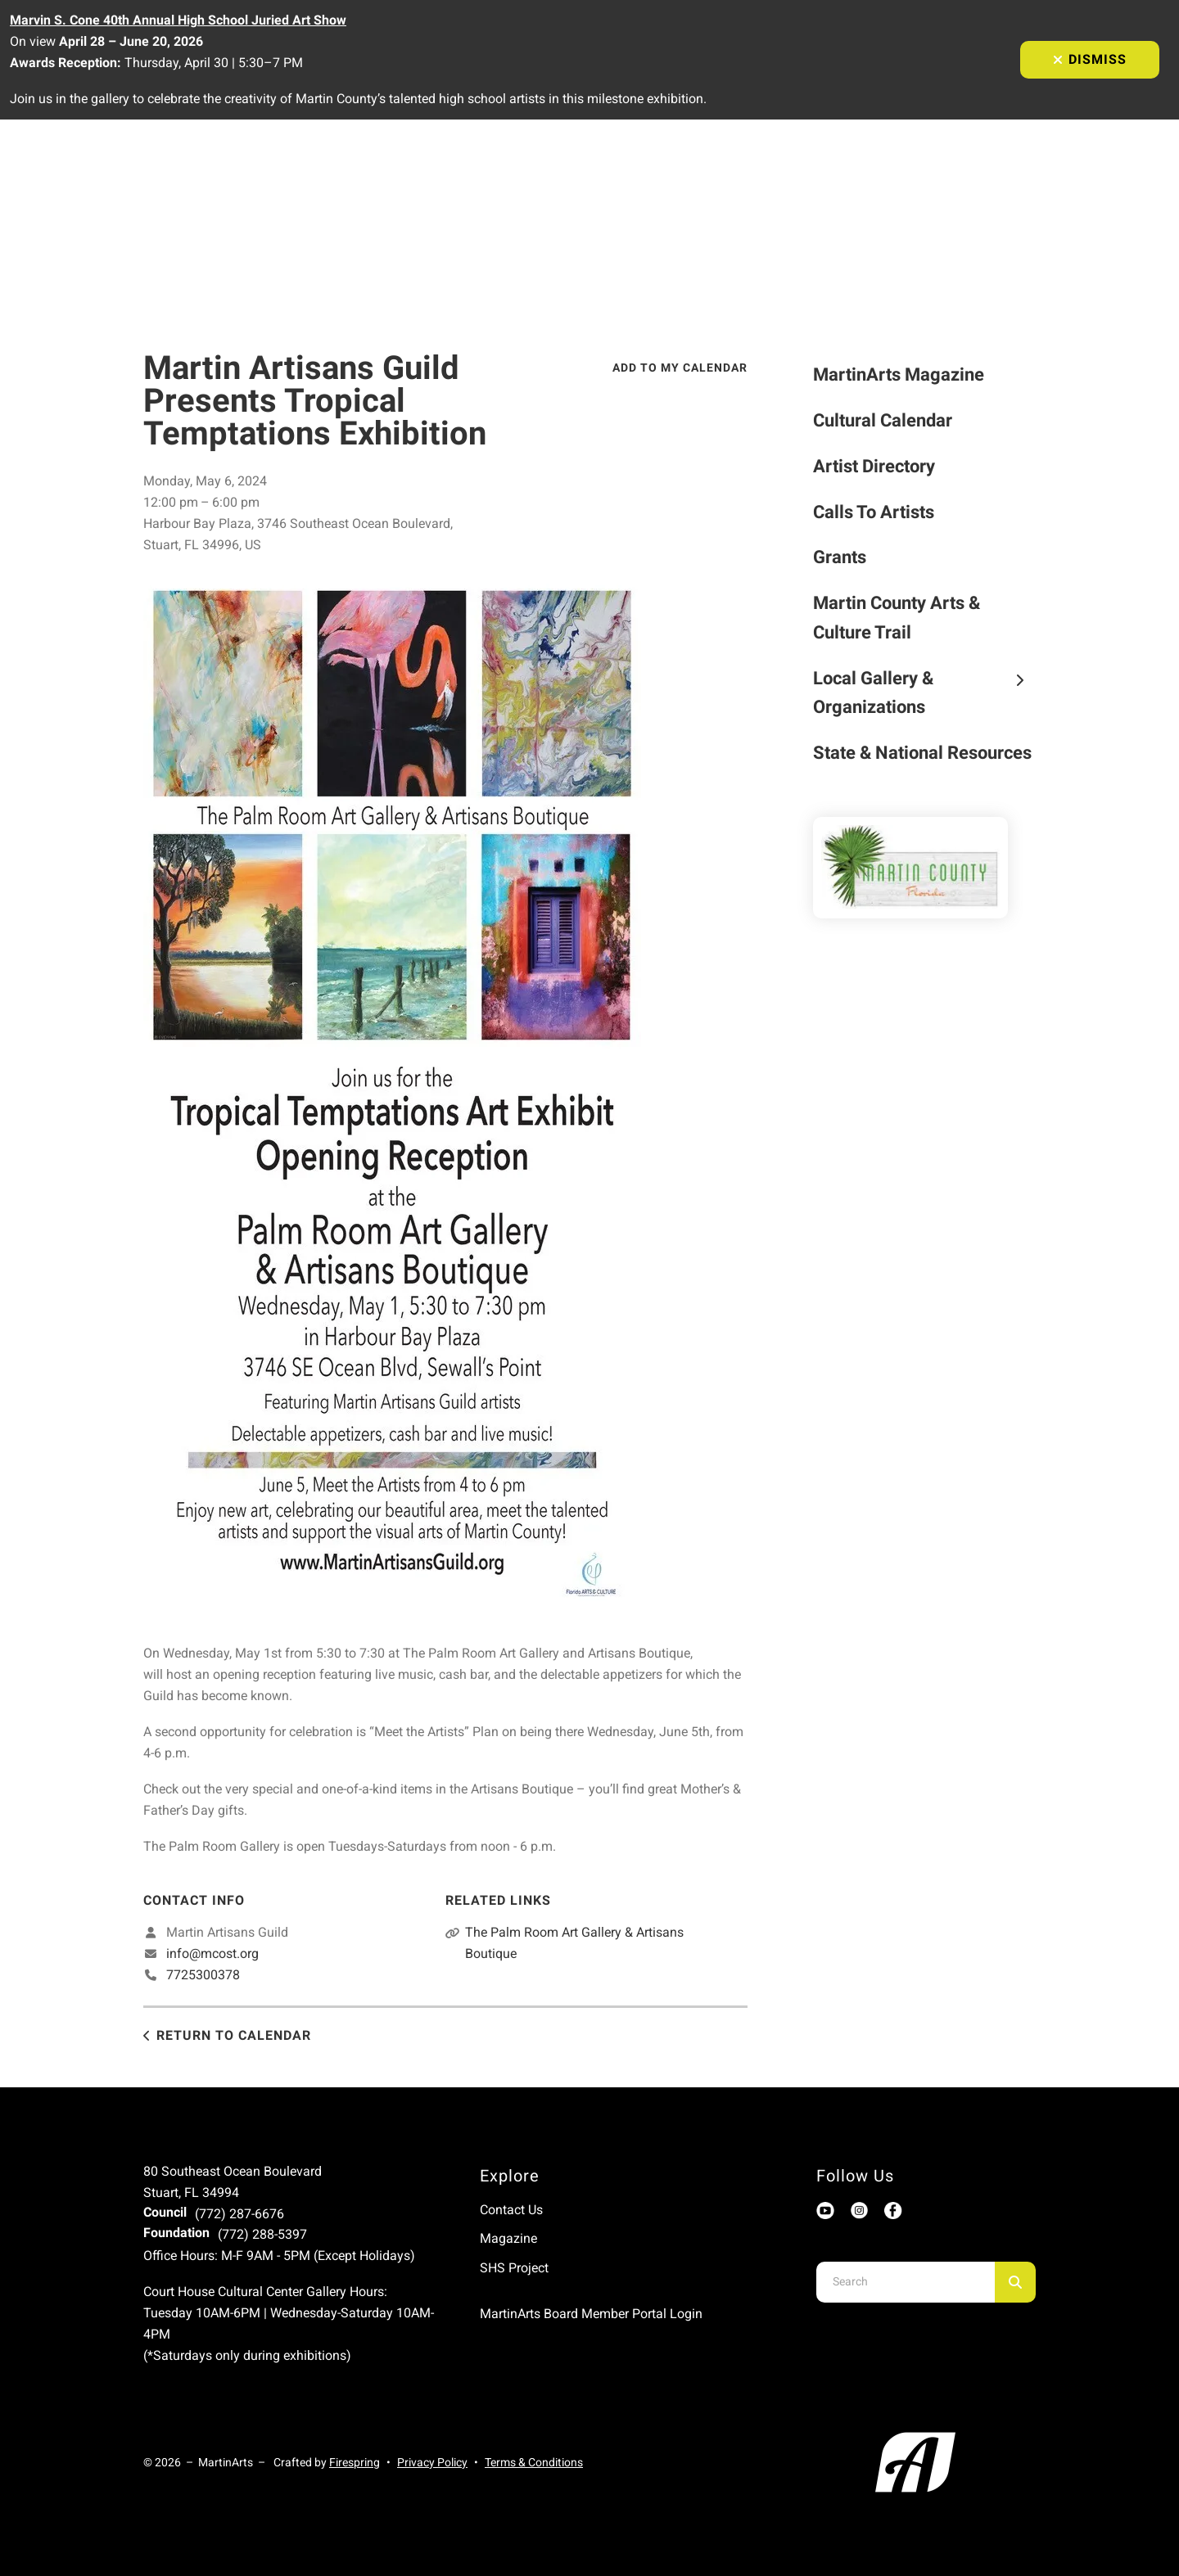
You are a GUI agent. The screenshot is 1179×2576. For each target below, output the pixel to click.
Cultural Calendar (882, 420)
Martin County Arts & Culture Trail (896, 618)
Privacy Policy (432, 2462)
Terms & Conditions (534, 2462)
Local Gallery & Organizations (925, 693)
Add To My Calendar (680, 367)
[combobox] (905, 2282)
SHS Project (514, 2268)
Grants (839, 557)
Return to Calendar (233, 2035)
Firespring (354, 2462)
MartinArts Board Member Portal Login (591, 2313)
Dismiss (1090, 59)
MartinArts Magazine (898, 374)
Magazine (508, 2238)
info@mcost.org (212, 1953)
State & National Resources (922, 752)
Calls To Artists (873, 512)
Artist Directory (874, 466)
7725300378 (203, 1975)
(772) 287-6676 (239, 2214)
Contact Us (511, 2209)
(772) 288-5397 (262, 2234)
